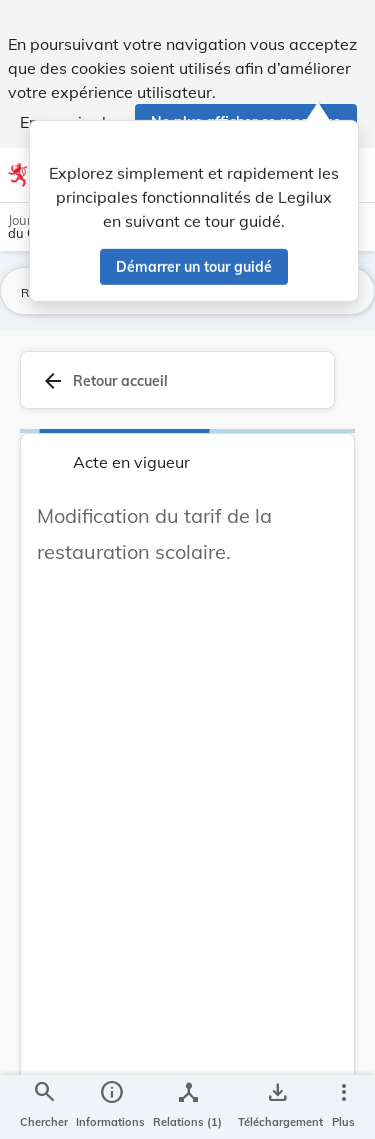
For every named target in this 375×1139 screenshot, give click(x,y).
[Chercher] (44, 1107)
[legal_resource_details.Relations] (187, 1107)
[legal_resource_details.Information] (110, 1107)
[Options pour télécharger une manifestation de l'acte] (276, 1107)
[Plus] (343, 1107)
